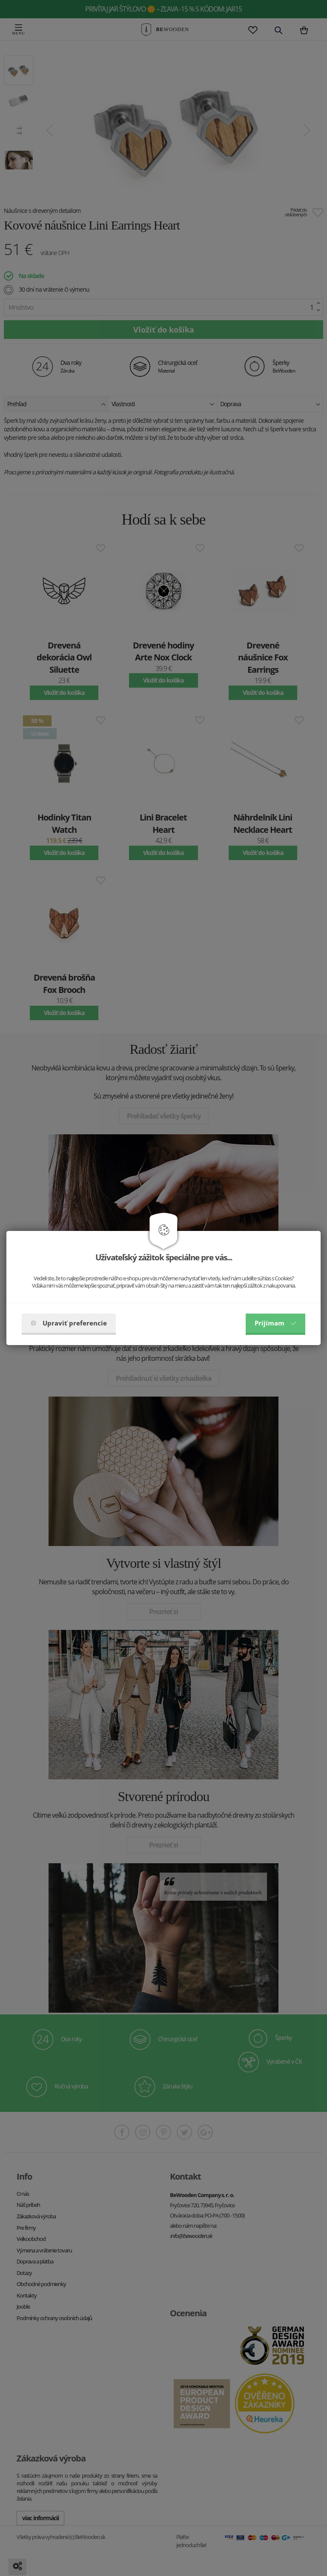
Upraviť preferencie (69, 1323)
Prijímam (275, 1323)
